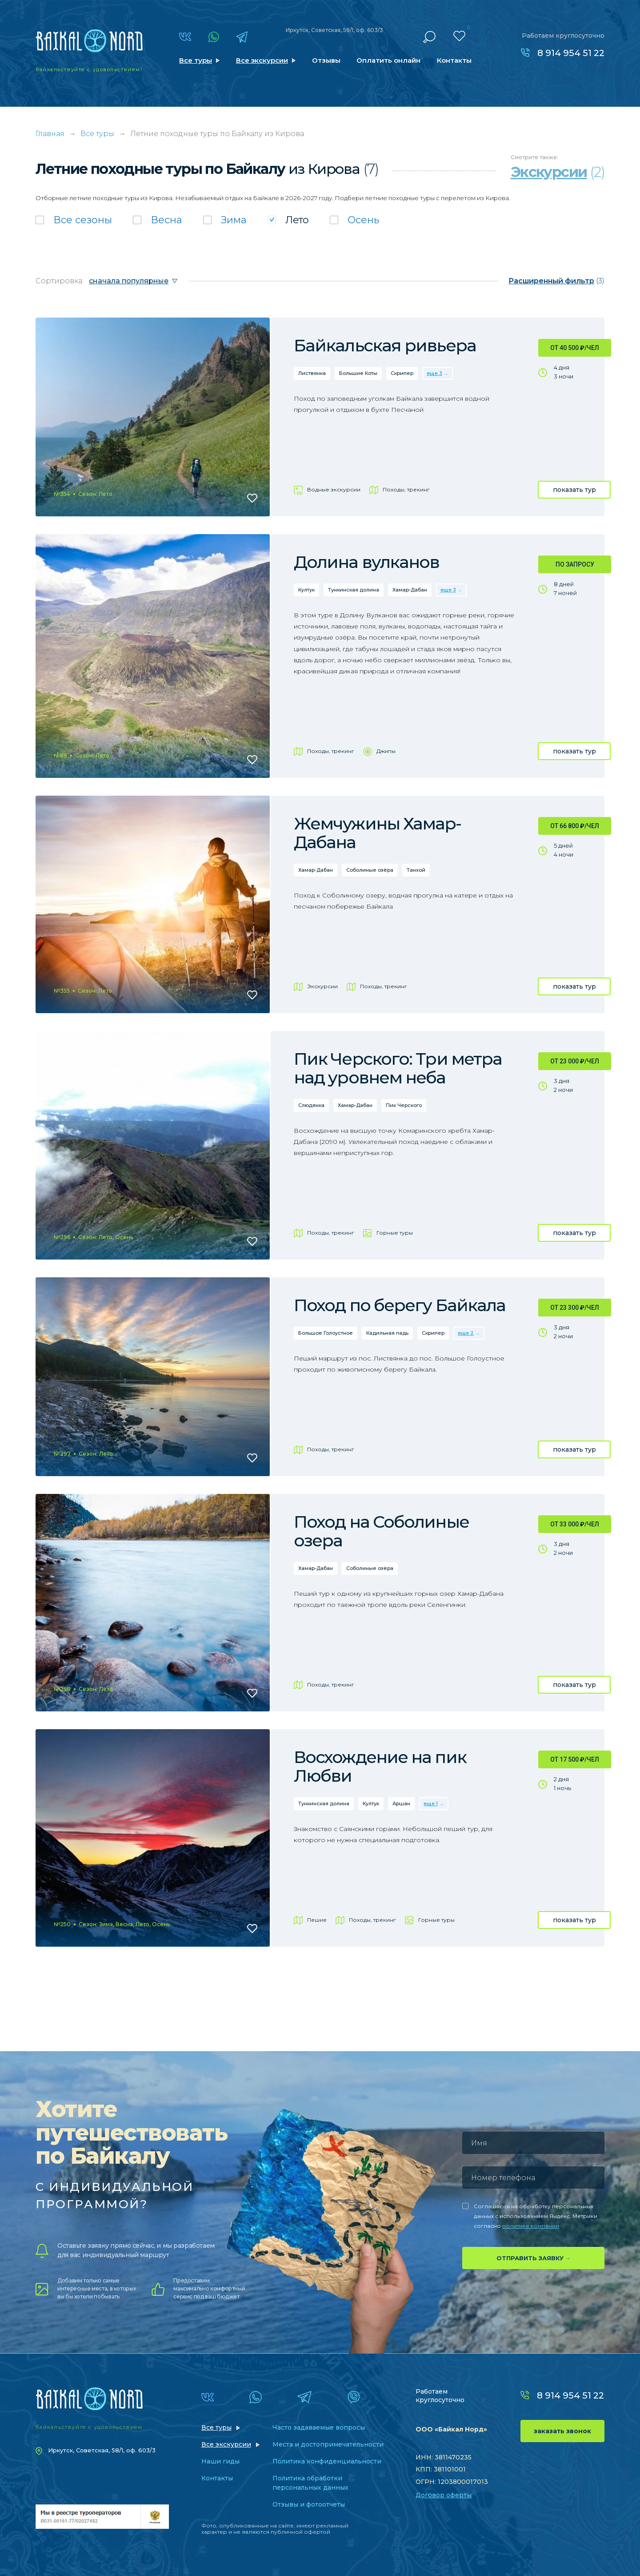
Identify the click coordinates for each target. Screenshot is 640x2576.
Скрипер (402, 373)
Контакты (454, 60)
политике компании (530, 2225)
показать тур (574, 490)
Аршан (401, 1803)
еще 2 (466, 1333)
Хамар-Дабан (409, 590)
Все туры (195, 60)
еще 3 (434, 373)
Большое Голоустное (325, 1333)
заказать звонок (562, 2431)
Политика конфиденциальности (326, 2461)
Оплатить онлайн (388, 60)
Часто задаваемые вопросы (318, 2427)
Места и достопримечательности (328, 2444)
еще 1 (431, 1803)
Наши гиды (220, 2461)
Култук (306, 590)
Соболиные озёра (369, 870)
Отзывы (326, 60)
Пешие (317, 1919)
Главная (50, 133)
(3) (556, 281)
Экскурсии (322, 986)
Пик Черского (404, 1105)
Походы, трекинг (406, 489)
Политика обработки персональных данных (310, 2482)
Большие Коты (358, 373)
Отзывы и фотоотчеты (308, 2504)
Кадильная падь (387, 1333)
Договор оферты (444, 2495)
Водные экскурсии (333, 489)
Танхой (416, 870)
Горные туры (394, 1232)
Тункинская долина (353, 590)
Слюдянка (311, 1105)
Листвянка (312, 373)
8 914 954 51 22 (570, 53)
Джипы (386, 751)
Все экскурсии (262, 60)
